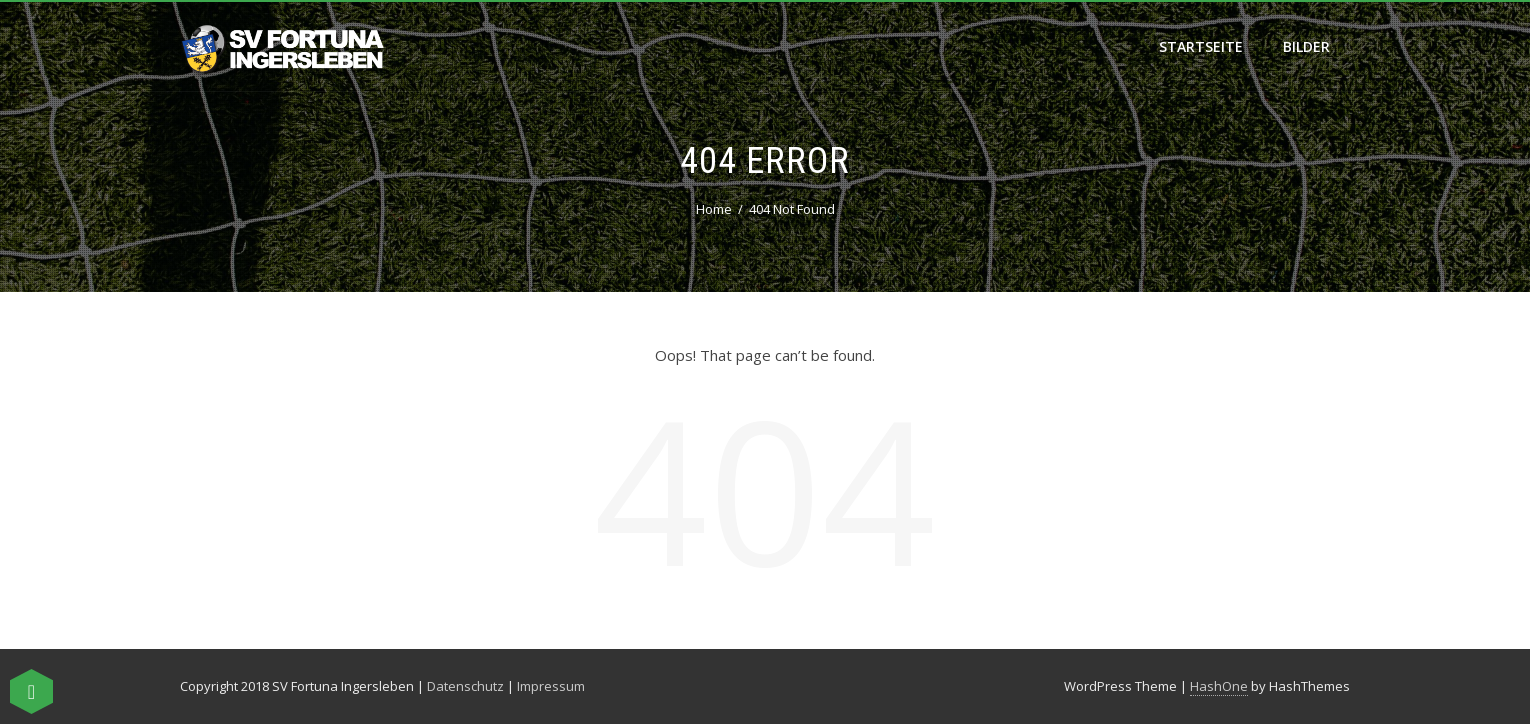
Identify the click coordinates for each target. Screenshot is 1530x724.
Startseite (1201, 46)
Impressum (551, 686)
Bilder (1306, 46)
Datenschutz (465, 686)
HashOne (1219, 686)
